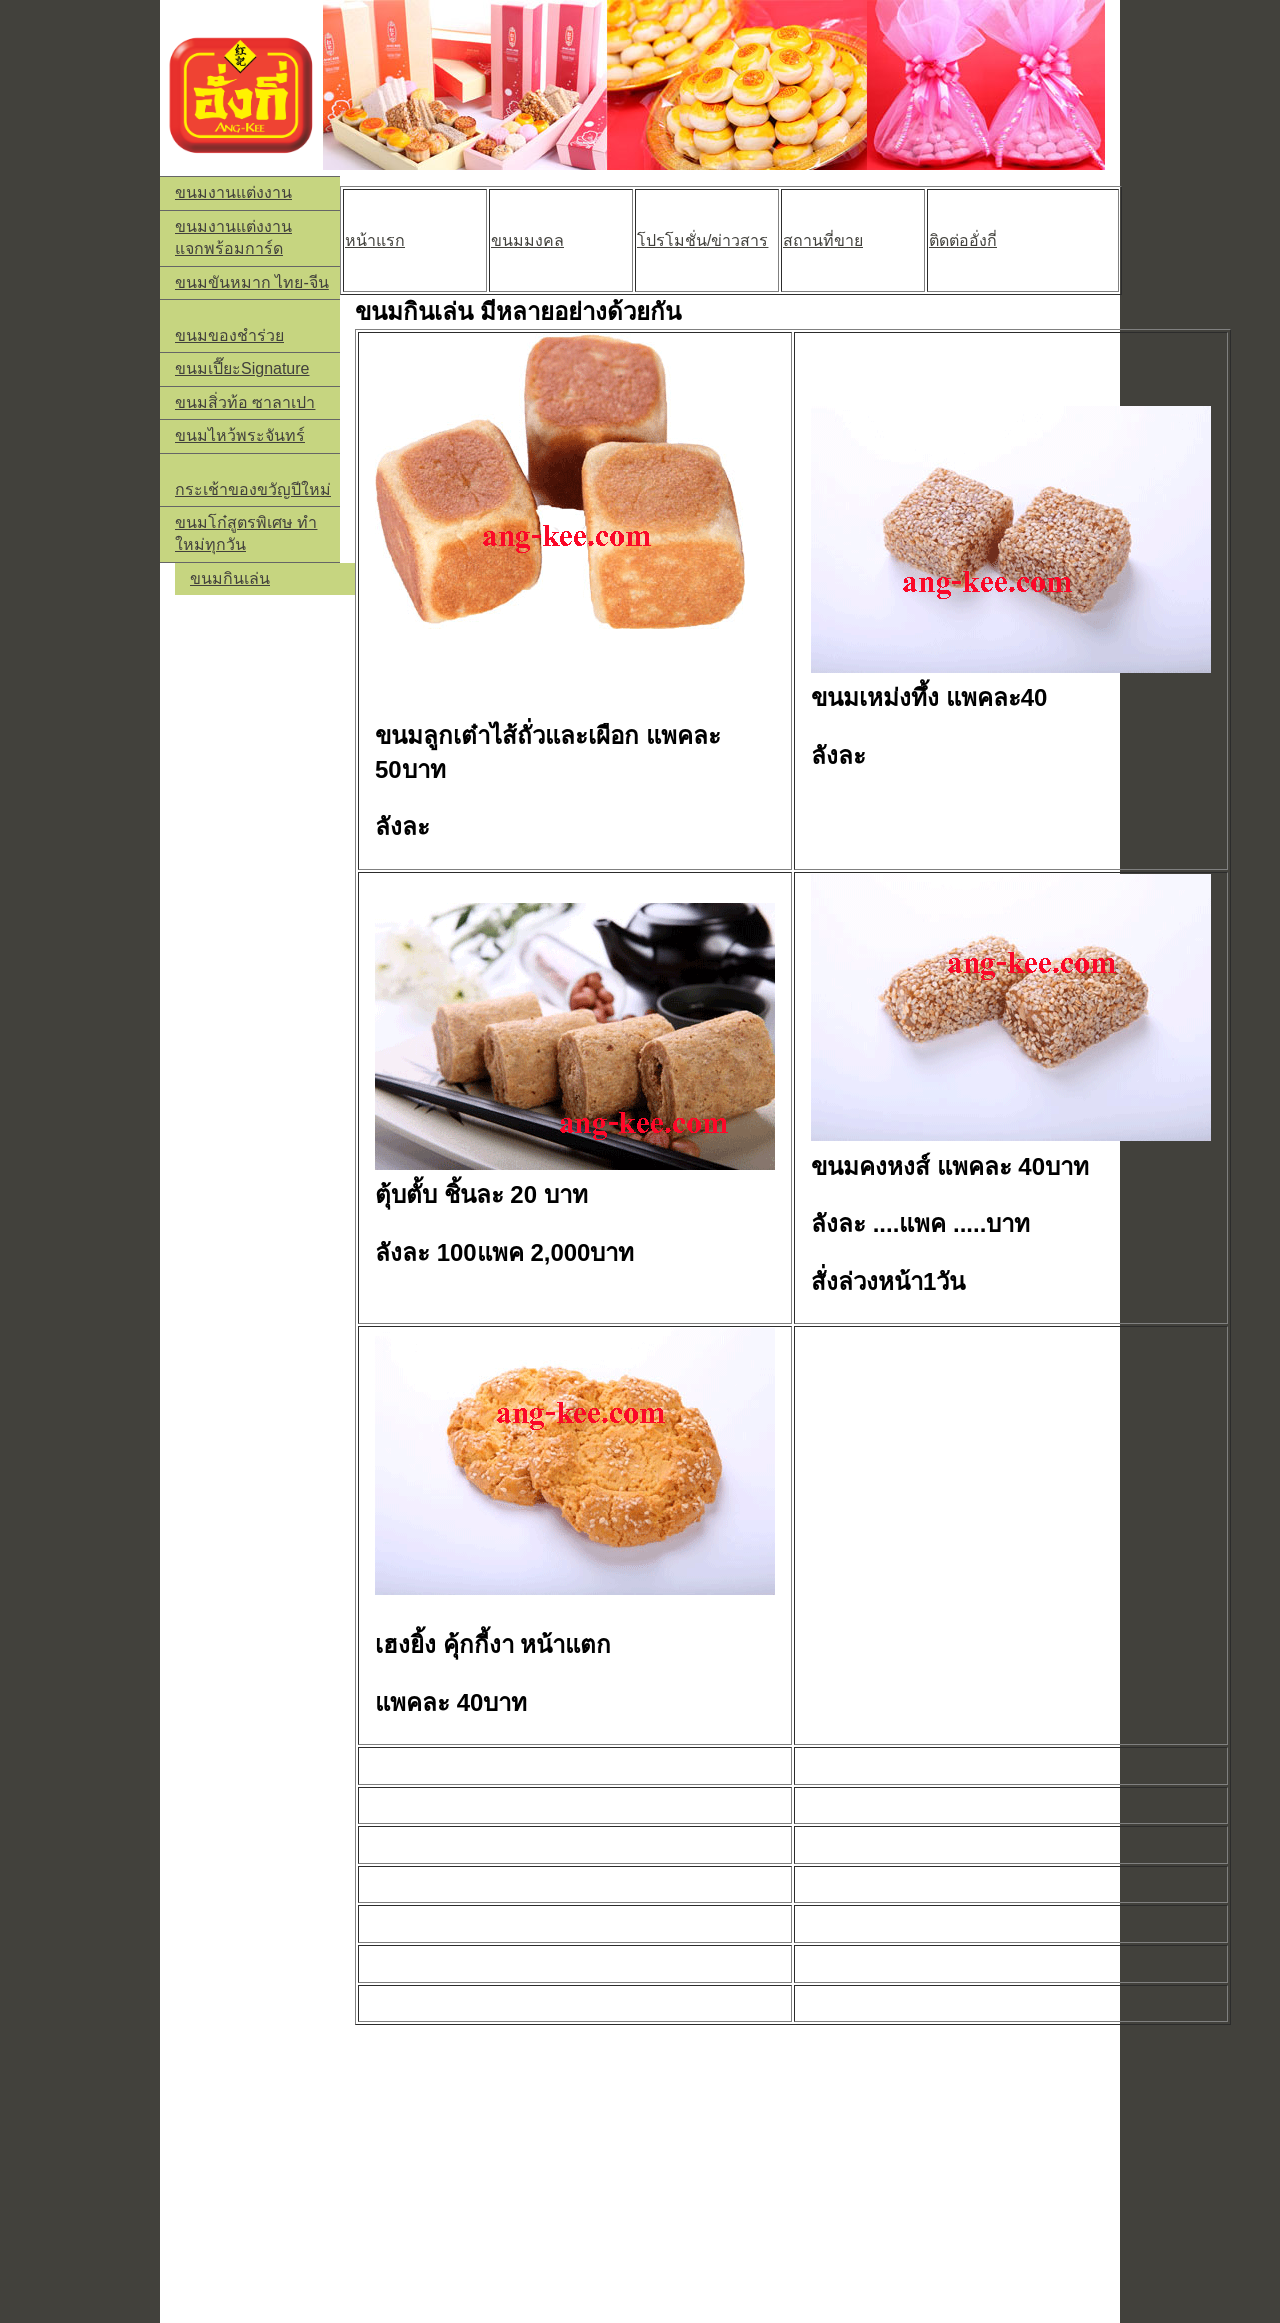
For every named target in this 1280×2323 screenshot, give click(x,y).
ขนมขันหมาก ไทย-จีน (252, 282)
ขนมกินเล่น (230, 578)
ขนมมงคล (527, 240)
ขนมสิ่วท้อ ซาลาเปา (245, 402)
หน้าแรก (375, 240)
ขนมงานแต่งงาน (233, 192)
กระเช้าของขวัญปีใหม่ (253, 489)
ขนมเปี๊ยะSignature (242, 368)
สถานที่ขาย (823, 240)
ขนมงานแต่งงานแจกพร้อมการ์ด (233, 237)
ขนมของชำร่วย (229, 335)
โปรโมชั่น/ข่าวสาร (702, 240)
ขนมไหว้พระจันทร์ (240, 435)
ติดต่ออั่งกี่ (963, 240)
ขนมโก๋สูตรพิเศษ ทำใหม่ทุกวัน (246, 533)
